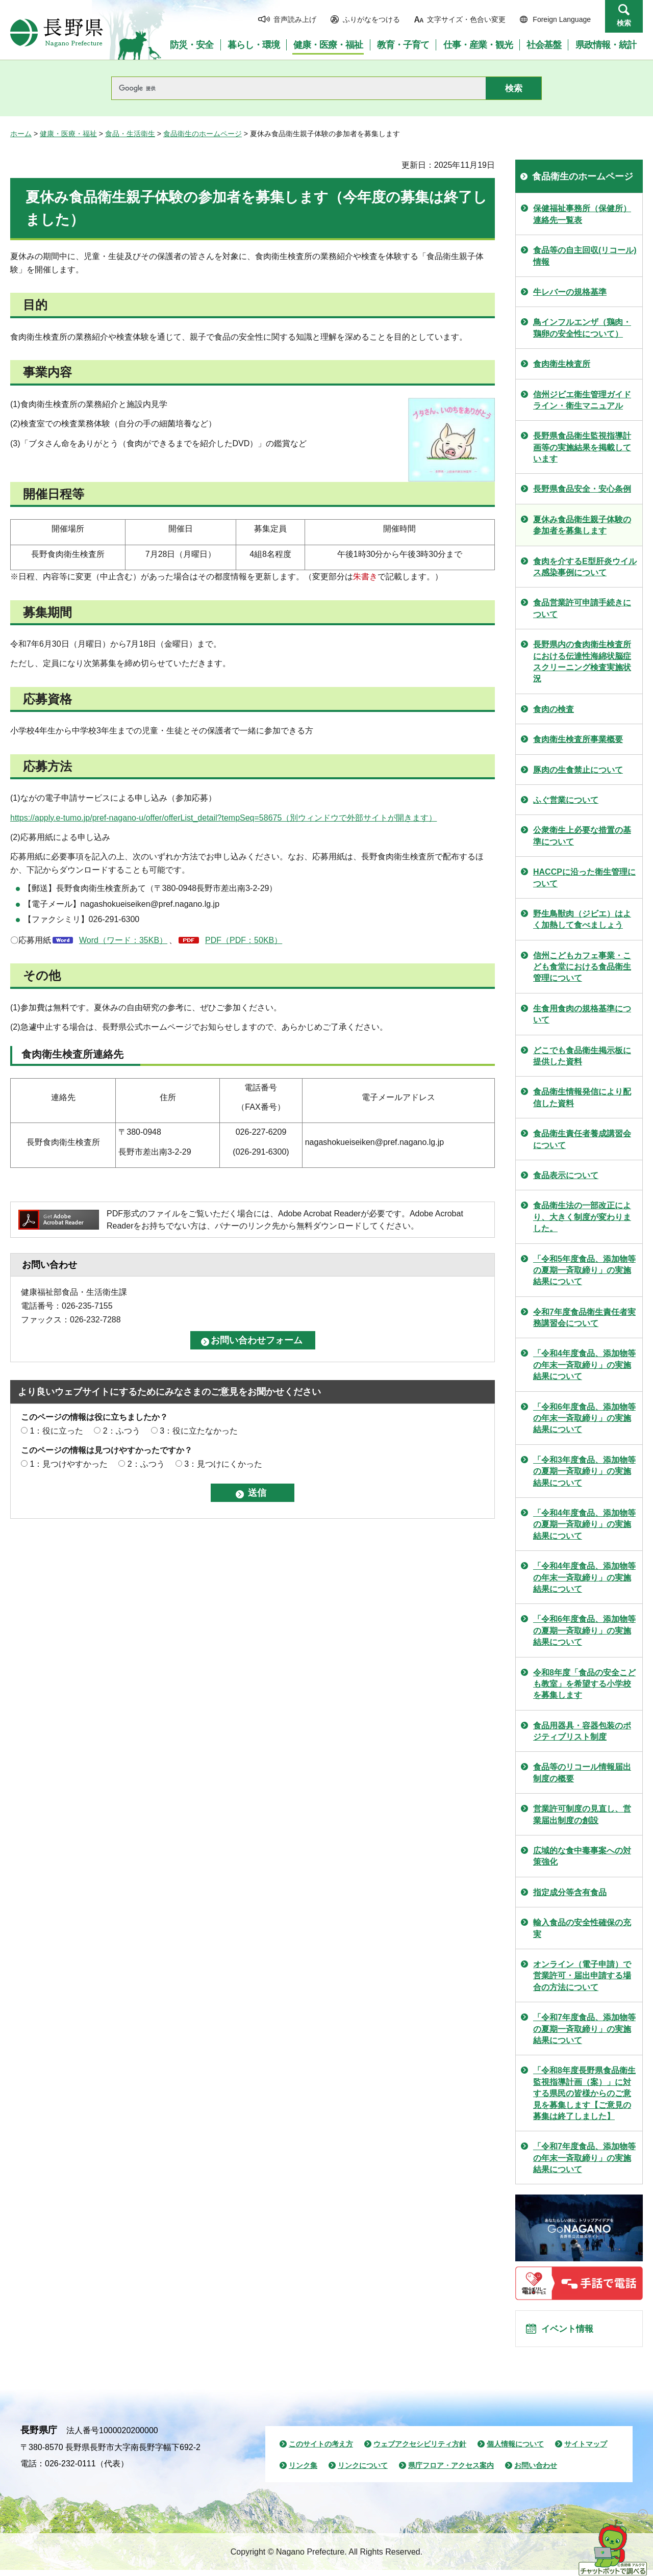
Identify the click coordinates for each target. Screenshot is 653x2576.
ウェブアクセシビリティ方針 (419, 2450)
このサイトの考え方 (321, 2450)
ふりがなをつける (371, 19)
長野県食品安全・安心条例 (582, 488)
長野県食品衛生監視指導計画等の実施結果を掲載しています (582, 447)
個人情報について (515, 2450)
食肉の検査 (553, 709)
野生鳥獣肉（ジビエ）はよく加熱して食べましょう (582, 919)
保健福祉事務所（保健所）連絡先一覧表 (582, 214)
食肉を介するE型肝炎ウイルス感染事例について (585, 567)
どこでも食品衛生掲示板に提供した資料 (582, 1056)
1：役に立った (56, 1430)
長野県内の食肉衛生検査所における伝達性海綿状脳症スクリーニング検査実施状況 (582, 661)
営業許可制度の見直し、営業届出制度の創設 (582, 1814)
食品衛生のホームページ (202, 134)
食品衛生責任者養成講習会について (582, 1139)
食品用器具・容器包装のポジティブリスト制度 (582, 1731)
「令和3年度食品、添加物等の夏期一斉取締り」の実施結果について (584, 1471)
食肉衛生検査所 (561, 364)
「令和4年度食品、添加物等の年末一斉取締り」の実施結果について (584, 1365)
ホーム (21, 134)
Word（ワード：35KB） (123, 940)
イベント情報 (571, 2331)
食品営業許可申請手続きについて (582, 608)
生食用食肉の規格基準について (582, 1014)
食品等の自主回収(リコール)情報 (585, 256)
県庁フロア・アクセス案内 (451, 2471)
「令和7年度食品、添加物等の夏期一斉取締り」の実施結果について (584, 2029)
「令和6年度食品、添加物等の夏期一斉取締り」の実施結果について (584, 1630)
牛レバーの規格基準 (570, 292)
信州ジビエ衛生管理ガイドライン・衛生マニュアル (582, 400)
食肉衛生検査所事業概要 (578, 739)
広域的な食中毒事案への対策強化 (582, 1856)
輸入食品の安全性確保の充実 (582, 1928)
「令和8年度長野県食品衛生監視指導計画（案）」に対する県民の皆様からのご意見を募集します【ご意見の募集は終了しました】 (584, 2093)
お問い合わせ (535, 2471)
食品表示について (565, 1175)
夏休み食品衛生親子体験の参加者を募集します (582, 525)
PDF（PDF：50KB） (243, 940)
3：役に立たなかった (199, 1430)
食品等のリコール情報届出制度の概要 (582, 1772)
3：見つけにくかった (223, 1464)
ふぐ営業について (565, 800)
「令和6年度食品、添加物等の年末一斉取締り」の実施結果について (584, 1418)
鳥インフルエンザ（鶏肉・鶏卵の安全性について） (582, 328)
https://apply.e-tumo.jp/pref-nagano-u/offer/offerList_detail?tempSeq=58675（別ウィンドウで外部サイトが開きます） (223, 817)
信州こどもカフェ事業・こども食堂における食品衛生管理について (582, 967)
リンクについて (363, 2471)
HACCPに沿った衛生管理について (584, 877)
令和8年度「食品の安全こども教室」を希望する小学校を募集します (584, 1684)
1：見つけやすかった (69, 1464)
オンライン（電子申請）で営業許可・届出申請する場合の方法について (582, 1976)
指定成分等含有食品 (570, 1892)
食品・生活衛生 (130, 134)
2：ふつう (121, 1430)
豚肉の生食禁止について (578, 770)
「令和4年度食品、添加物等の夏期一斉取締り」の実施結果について (584, 1524)
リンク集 (303, 2471)
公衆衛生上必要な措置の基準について (582, 836)
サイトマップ (585, 2450)
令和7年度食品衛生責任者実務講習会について (584, 1318)
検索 (624, 23)
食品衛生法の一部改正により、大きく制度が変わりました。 (582, 1217)
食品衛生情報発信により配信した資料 (582, 1097)
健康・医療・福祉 (68, 134)
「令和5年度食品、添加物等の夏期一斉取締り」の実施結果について (584, 1270)
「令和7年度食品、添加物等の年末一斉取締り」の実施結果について (584, 2158)
